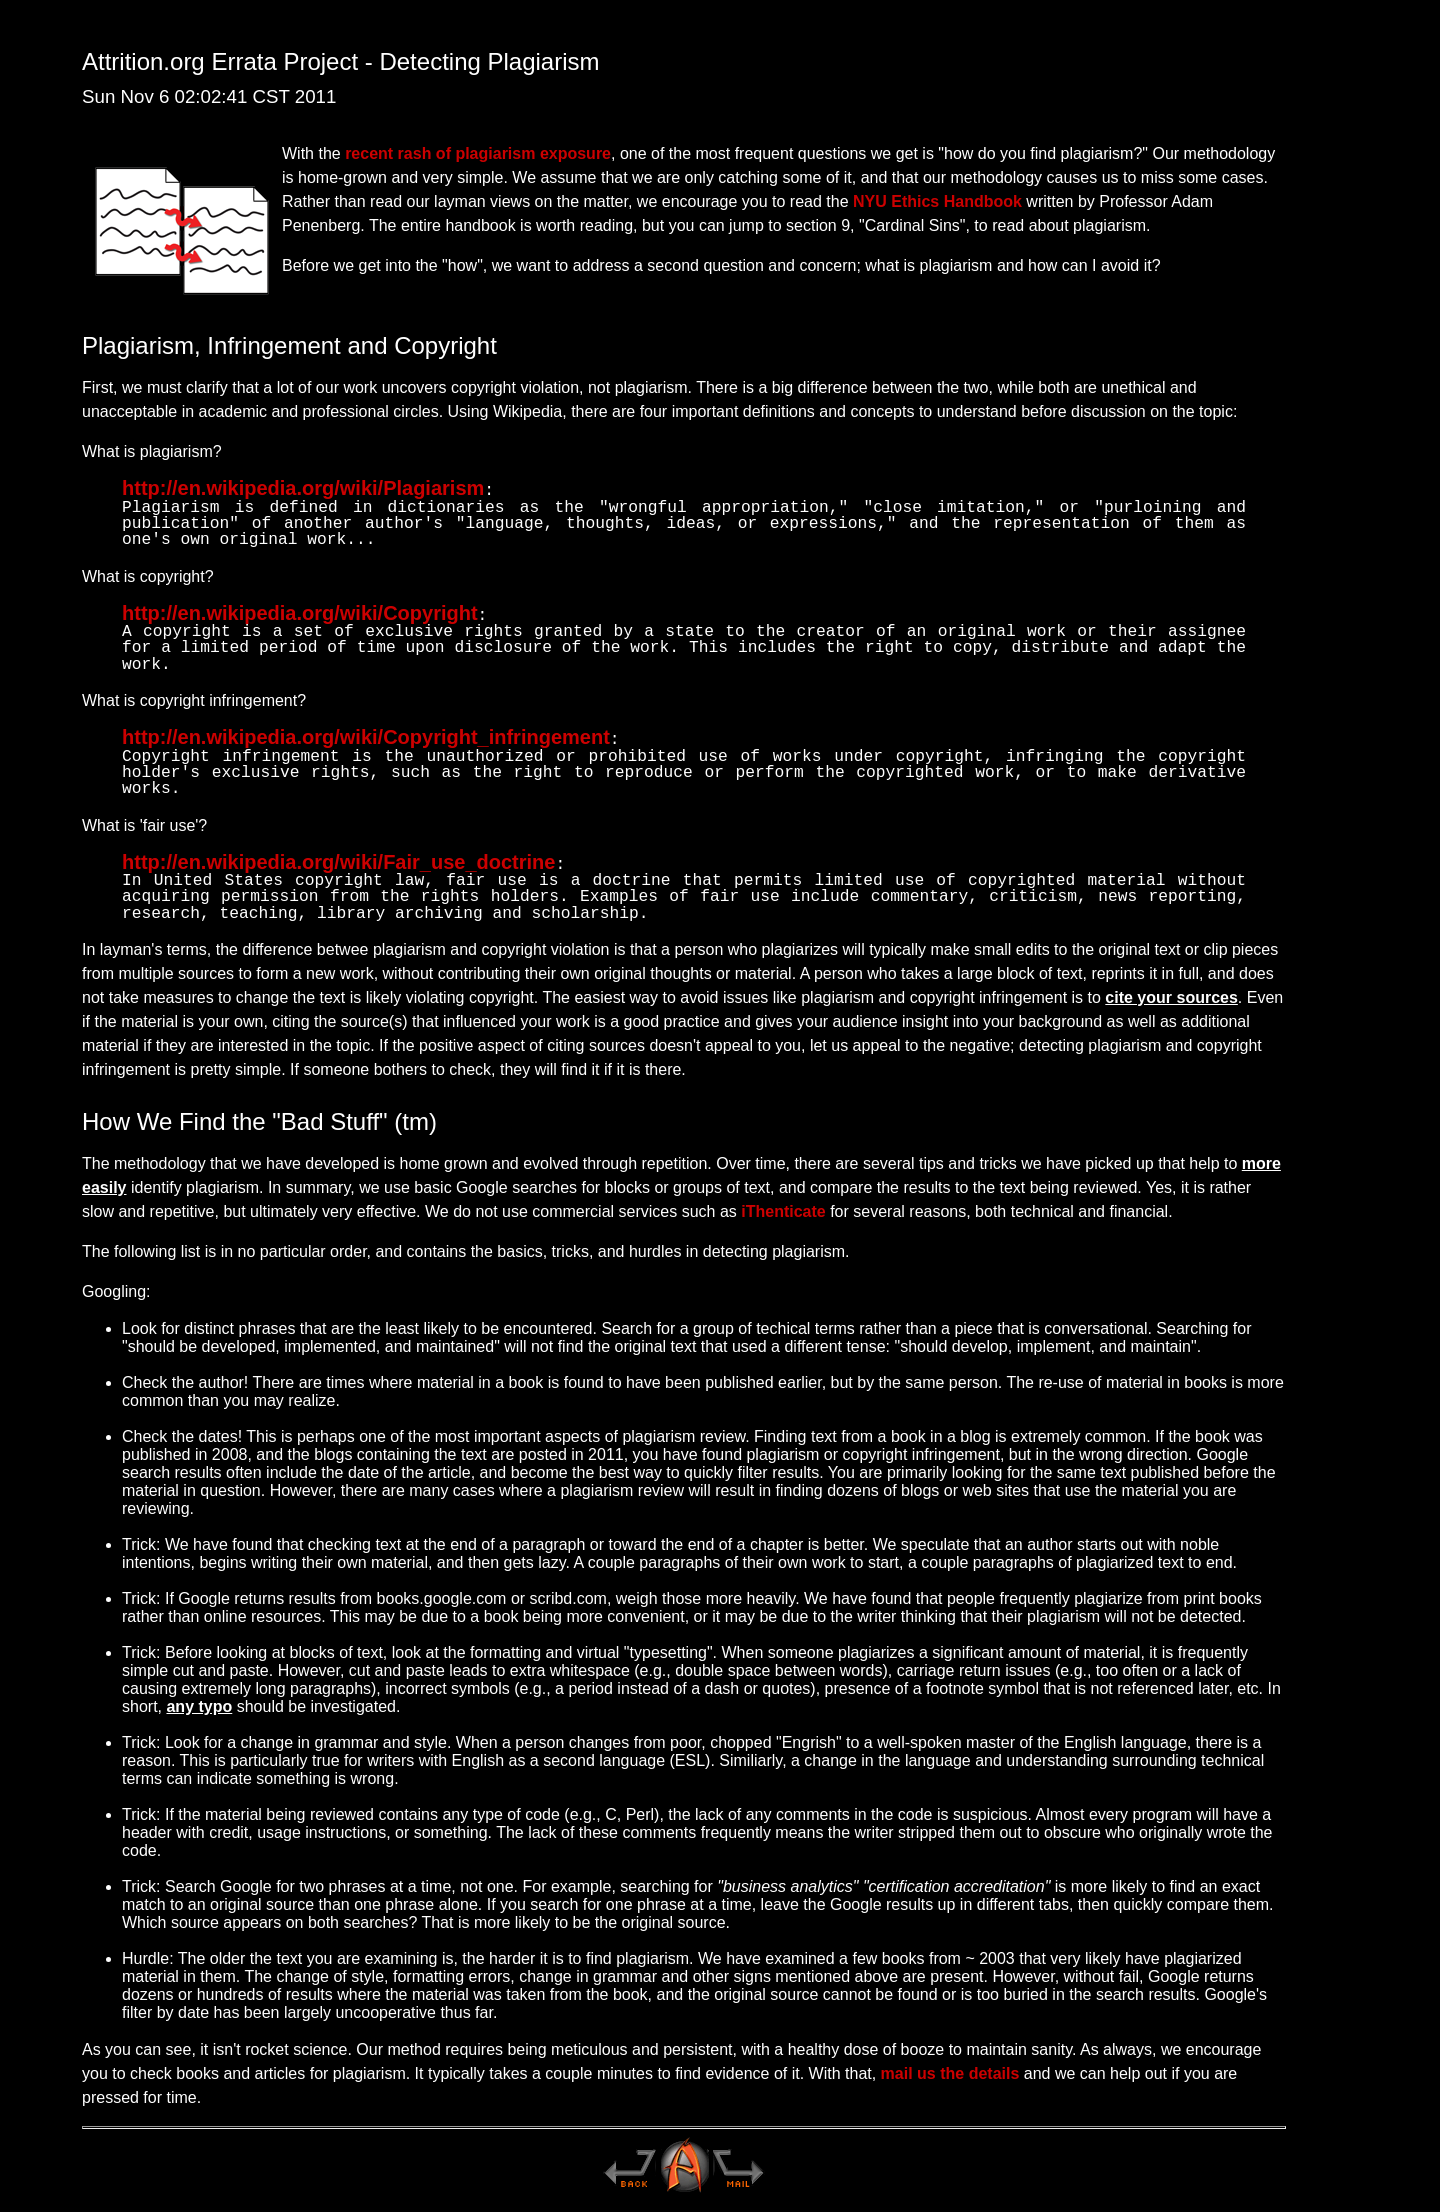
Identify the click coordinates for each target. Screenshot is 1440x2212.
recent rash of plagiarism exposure (478, 153)
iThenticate (783, 1203)
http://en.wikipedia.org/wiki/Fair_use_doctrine (338, 856)
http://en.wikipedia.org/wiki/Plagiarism (303, 488)
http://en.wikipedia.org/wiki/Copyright (300, 611)
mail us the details (950, 2065)
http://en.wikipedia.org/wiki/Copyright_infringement (366, 733)
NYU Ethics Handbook (937, 201)
